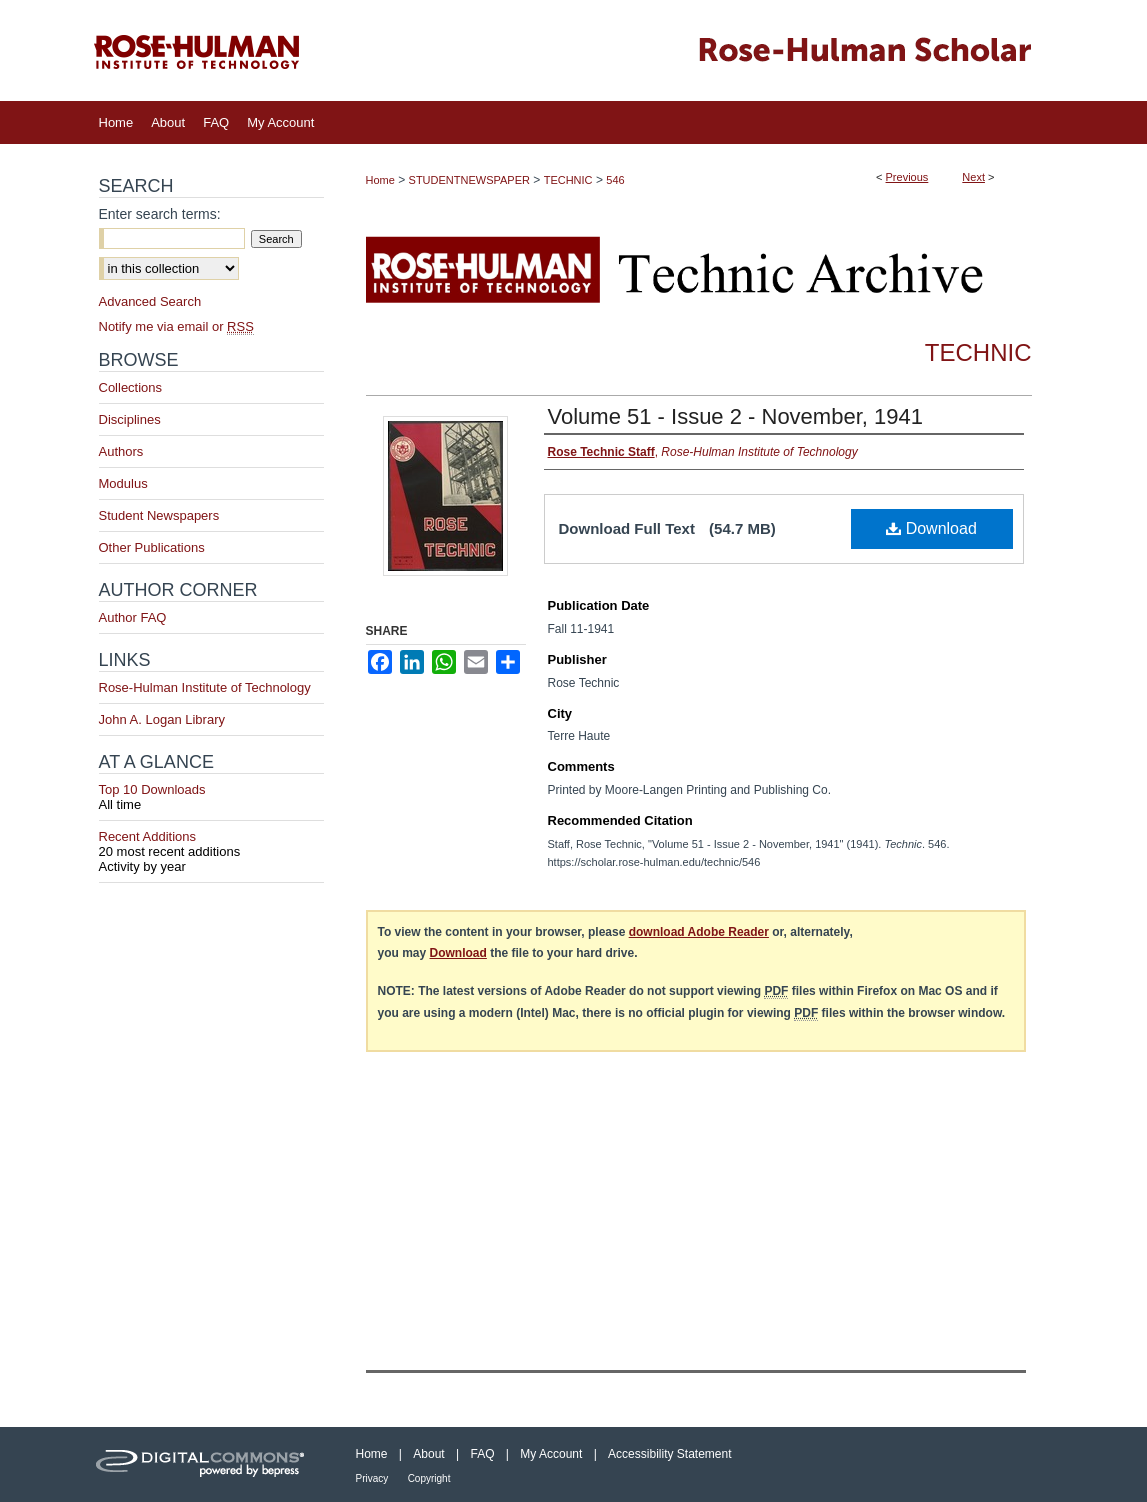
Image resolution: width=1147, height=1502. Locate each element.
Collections (131, 387)
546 (615, 180)
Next (973, 177)
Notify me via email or (176, 326)
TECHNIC (568, 180)
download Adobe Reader (699, 932)
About (428, 1454)
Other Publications (152, 547)
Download (931, 528)
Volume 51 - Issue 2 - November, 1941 (735, 416)
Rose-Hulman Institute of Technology (205, 687)
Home (380, 180)
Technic (978, 352)
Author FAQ (133, 617)
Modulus (123, 483)
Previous (907, 177)
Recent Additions (211, 844)
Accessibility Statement (669, 1454)
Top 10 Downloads (211, 797)
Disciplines (130, 419)
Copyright (429, 1478)
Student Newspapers (159, 515)
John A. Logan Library (162, 719)
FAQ (482, 1454)
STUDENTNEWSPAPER (469, 180)
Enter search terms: (160, 214)
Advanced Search (150, 301)
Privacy (372, 1478)
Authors (121, 451)
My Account (551, 1454)
